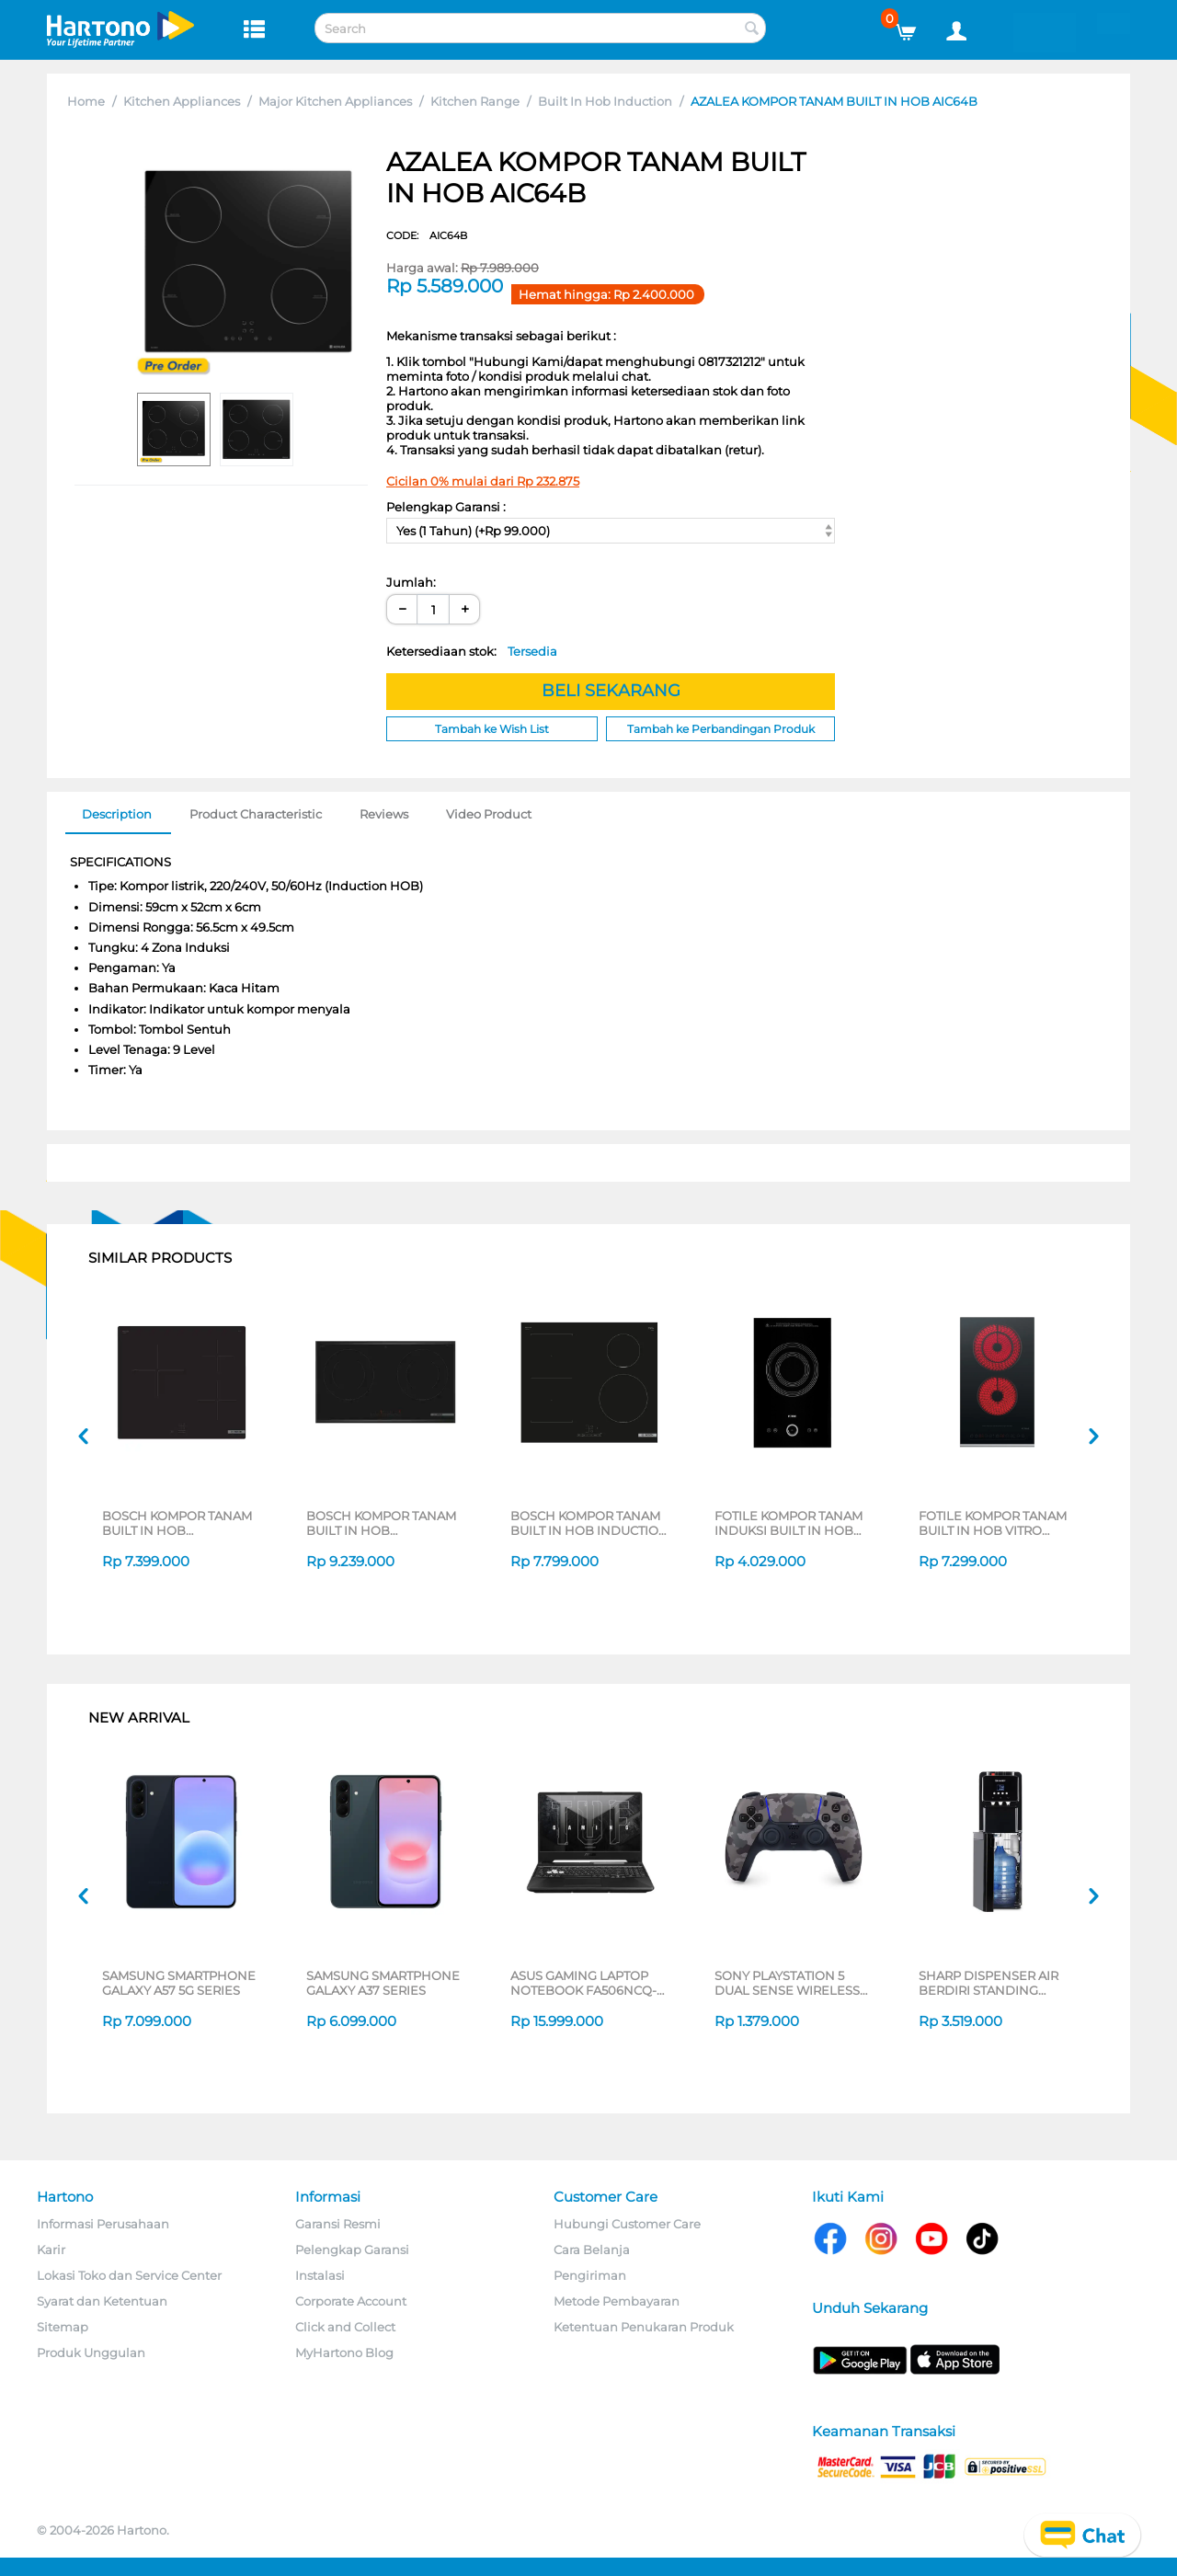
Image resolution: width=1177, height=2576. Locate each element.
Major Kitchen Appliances (335, 101)
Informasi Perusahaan (103, 2223)
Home (86, 101)
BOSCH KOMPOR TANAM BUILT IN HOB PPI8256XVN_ (381, 1523)
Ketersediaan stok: (471, 651)
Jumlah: (411, 582)
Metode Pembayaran (617, 2301)
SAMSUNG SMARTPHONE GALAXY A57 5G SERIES (179, 1983)
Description (117, 814)
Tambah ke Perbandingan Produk (721, 729)
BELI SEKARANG (611, 691)
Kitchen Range (475, 101)
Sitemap (62, 2326)
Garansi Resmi (338, 2223)
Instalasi (320, 2275)
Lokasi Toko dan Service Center (129, 2275)
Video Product (488, 814)
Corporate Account (350, 2301)
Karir (51, 2249)
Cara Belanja (592, 2249)
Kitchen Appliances (181, 101)
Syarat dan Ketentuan (102, 2301)
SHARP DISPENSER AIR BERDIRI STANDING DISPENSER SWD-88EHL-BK (996, 1983)
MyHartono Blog (344, 2352)
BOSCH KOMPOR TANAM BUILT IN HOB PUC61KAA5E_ (177, 1523)
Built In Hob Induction (605, 101)
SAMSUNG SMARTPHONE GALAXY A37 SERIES (383, 1983)
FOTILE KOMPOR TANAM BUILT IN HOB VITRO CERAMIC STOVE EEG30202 (993, 1523)
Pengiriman (590, 2275)
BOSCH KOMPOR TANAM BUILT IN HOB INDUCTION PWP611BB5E (589, 1523)
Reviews (384, 814)
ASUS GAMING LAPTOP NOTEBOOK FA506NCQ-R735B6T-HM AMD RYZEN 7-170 (587, 1983)
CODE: (426, 235)
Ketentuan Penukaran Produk (644, 2326)
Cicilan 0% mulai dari (482, 481)
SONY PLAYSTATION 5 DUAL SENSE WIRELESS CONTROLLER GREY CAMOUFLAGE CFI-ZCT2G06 (787, 1983)
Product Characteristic (255, 814)
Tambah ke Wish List (492, 729)
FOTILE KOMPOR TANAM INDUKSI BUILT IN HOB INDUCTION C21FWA (788, 1523)
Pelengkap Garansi (352, 2249)
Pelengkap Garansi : (446, 506)
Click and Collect (345, 2326)
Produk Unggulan (91, 2352)
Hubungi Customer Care (627, 2223)
